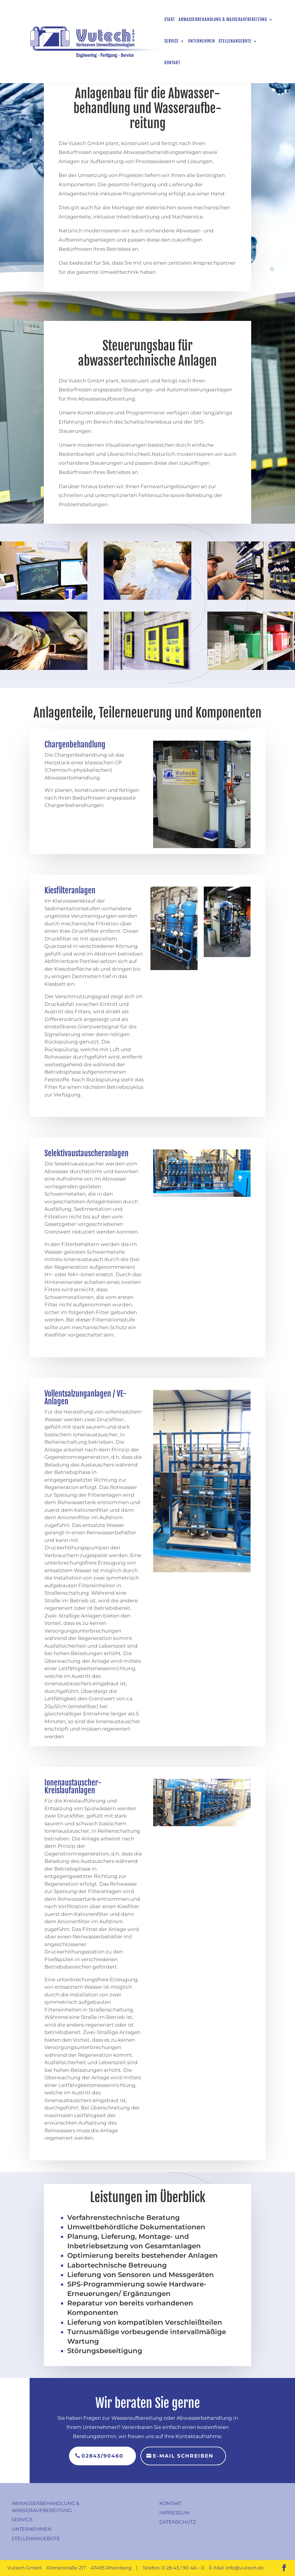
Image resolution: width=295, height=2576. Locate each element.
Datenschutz (177, 2522)
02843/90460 (102, 2456)
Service (171, 41)
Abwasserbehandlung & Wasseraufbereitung (223, 19)
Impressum (174, 2513)
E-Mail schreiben (183, 2456)
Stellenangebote (235, 41)
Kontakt (172, 63)
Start (169, 19)
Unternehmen (201, 41)
